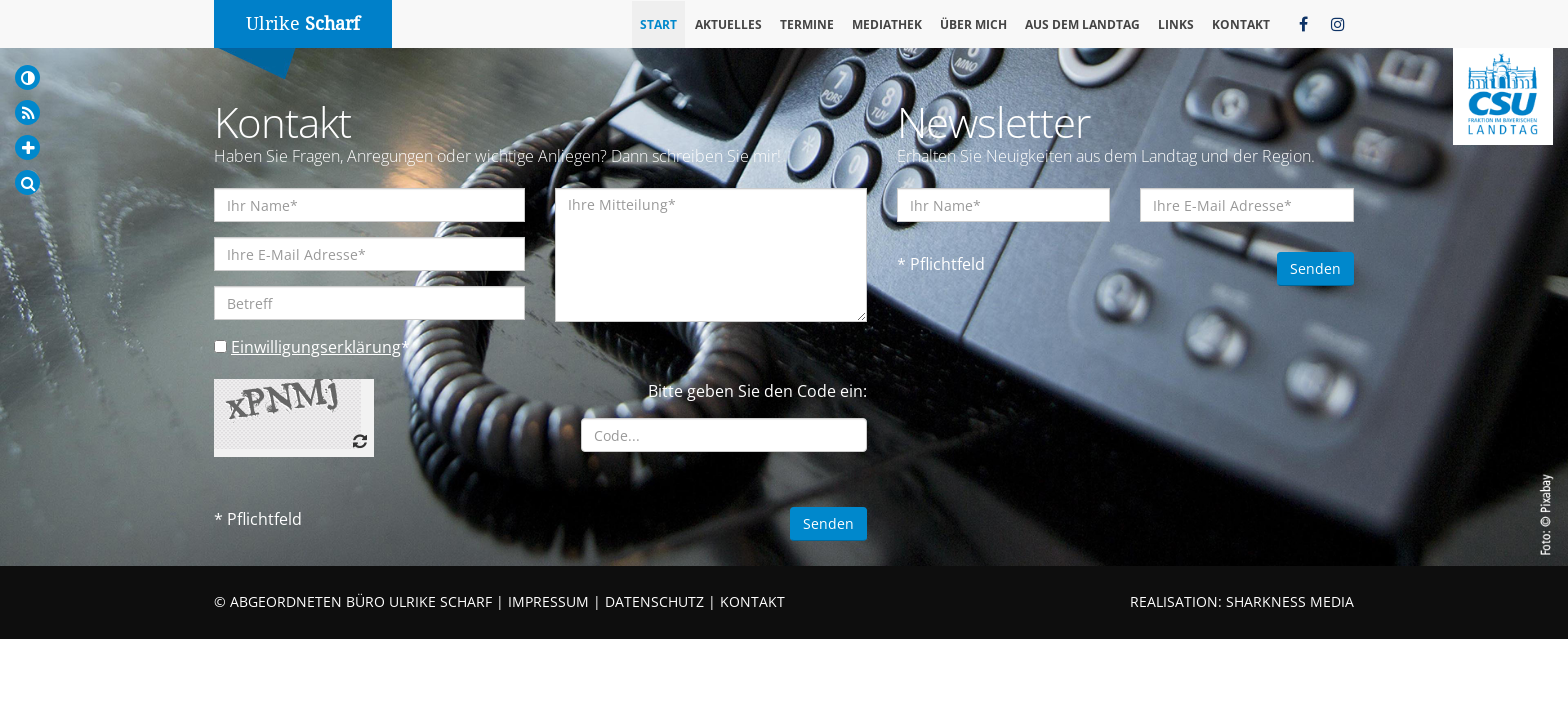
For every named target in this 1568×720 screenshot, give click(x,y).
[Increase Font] (27, 147)
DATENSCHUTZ (654, 601)
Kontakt (1241, 24)
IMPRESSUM (548, 601)
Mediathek (887, 24)
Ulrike (303, 23)
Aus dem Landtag (1082, 24)
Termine (807, 24)
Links (1176, 24)
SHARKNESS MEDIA (1290, 601)
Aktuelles (728, 24)
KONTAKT (752, 601)
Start (658, 24)
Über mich (973, 24)
